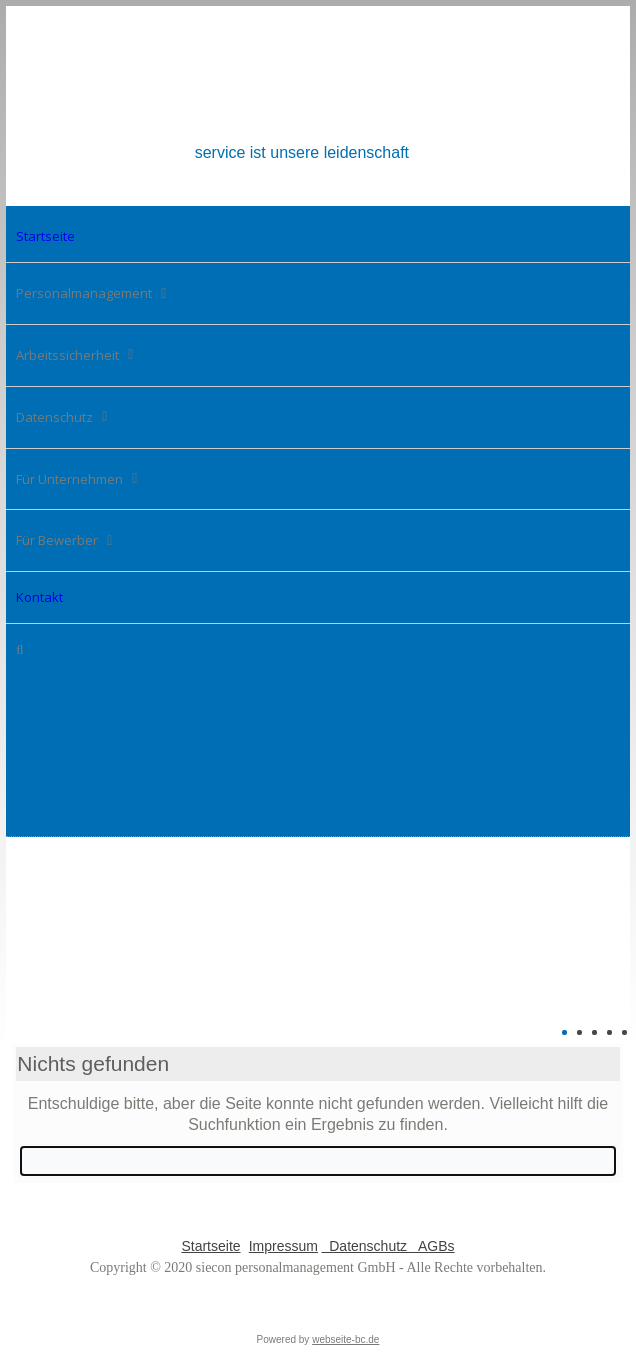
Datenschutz (366, 1246)
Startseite (210, 1246)
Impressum (283, 1246)
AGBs (433, 1246)
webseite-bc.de (345, 1339)
